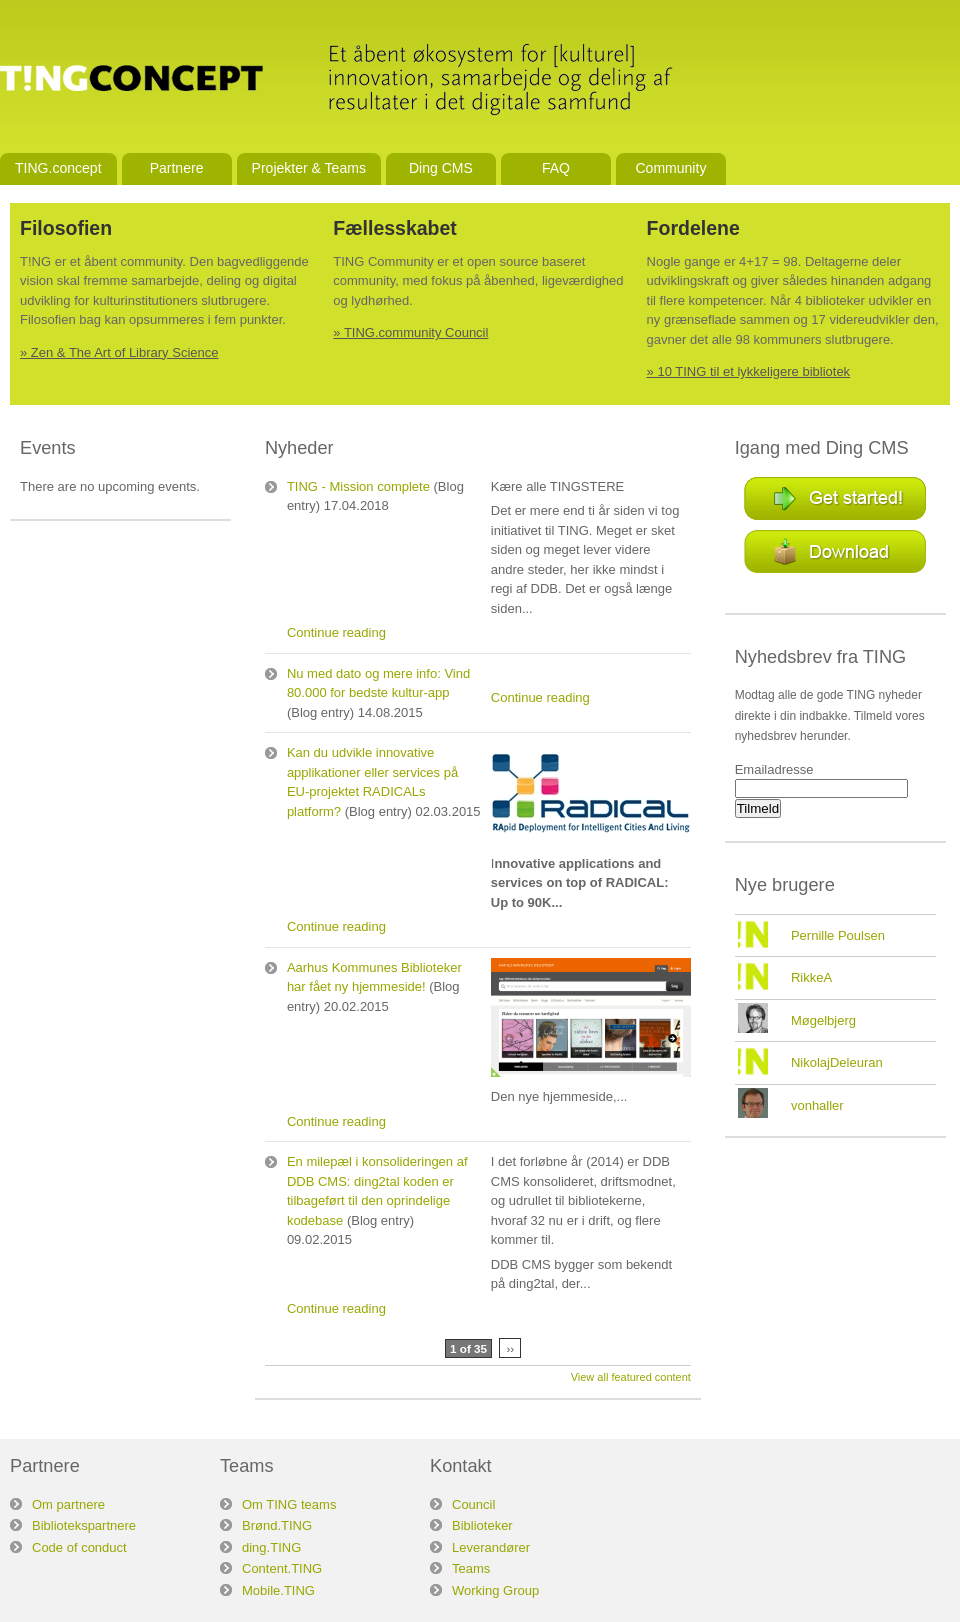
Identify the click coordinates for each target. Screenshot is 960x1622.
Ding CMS (441, 168)
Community (670, 168)
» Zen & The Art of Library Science (119, 352)
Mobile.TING (278, 1590)
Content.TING (282, 1568)
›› (510, 1348)
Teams (471, 1568)
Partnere (177, 168)
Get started (835, 498)
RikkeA (811, 977)
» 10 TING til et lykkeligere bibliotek (749, 371)
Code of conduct (79, 1547)
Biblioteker (482, 1525)
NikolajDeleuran (837, 1062)
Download (835, 551)
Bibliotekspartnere (84, 1525)
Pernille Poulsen (838, 935)
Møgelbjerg (823, 1020)
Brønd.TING (277, 1525)
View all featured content (631, 1377)
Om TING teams (289, 1504)
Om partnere (68, 1504)
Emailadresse (774, 769)
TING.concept (58, 168)
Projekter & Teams (309, 168)
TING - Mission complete (358, 486)
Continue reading (336, 632)
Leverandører (491, 1547)
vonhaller (817, 1105)
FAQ (556, 168)
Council (473, 1504)
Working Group (495, 1590)
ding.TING (271, 1547)
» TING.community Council (410, 332)
